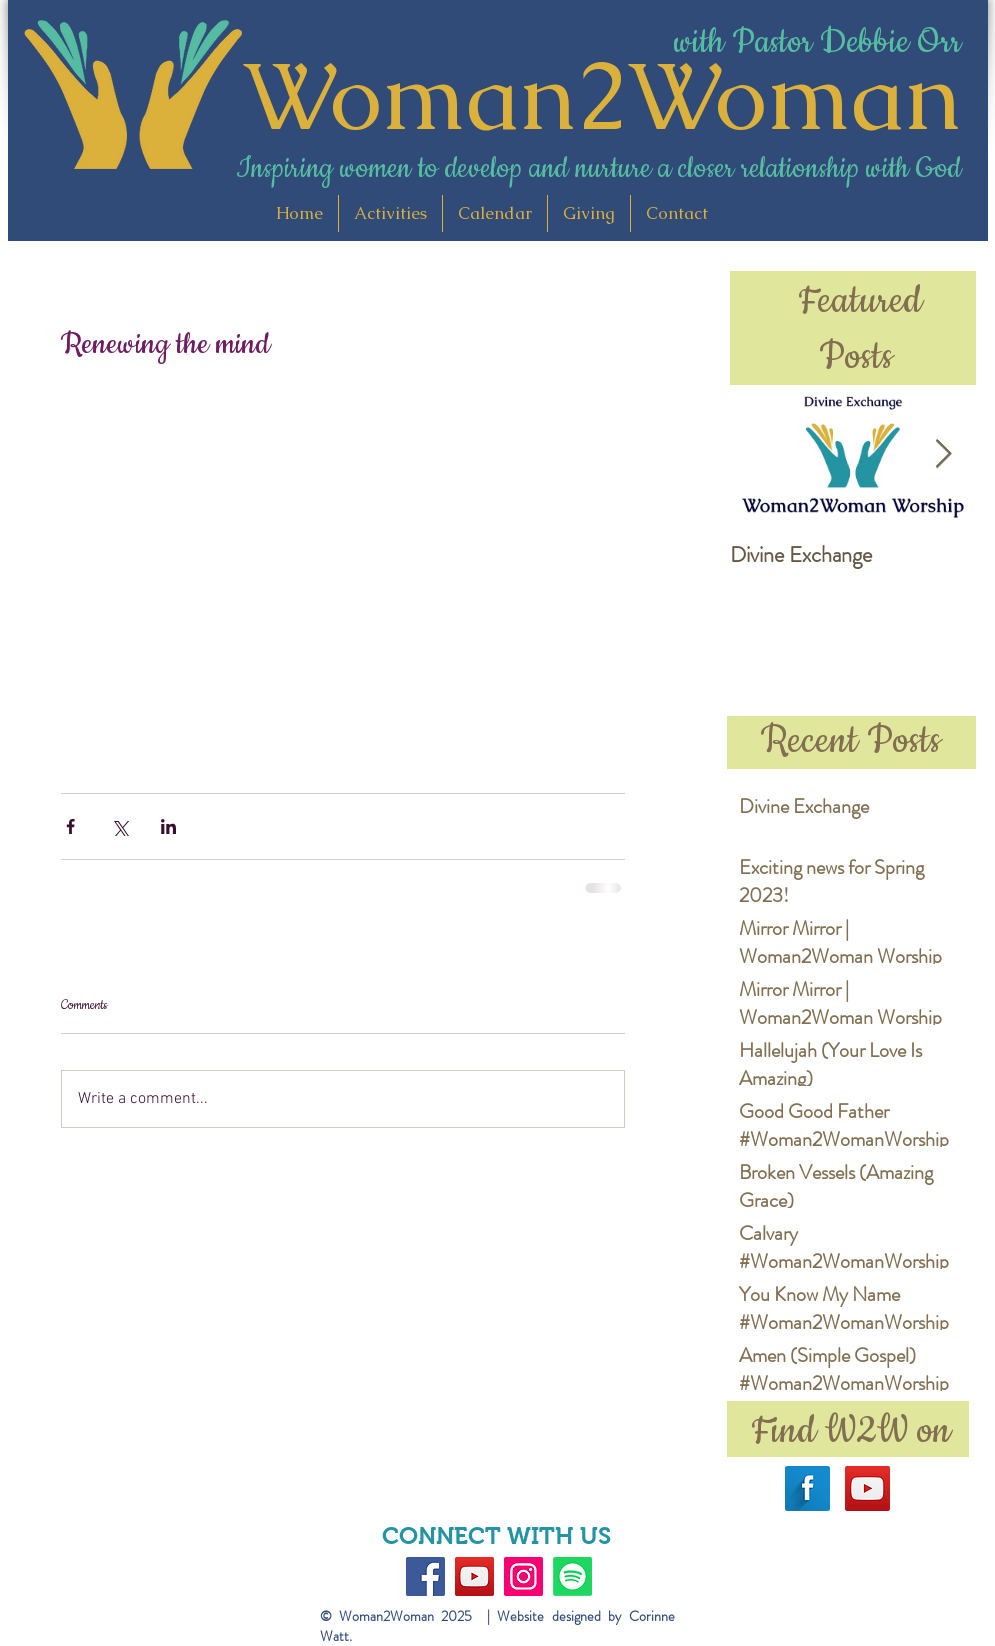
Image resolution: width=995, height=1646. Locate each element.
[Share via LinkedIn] (168, 826)
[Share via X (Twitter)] (119, 826)
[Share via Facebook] (70, 826)
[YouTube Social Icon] (867, 1488)
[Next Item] (944, 454)
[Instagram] (523, 1576)
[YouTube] (474, 1576)
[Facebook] (425, 1576)
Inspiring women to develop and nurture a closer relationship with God (598, 169)
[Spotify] (572, 1576)
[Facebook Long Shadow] (807, 1488)
